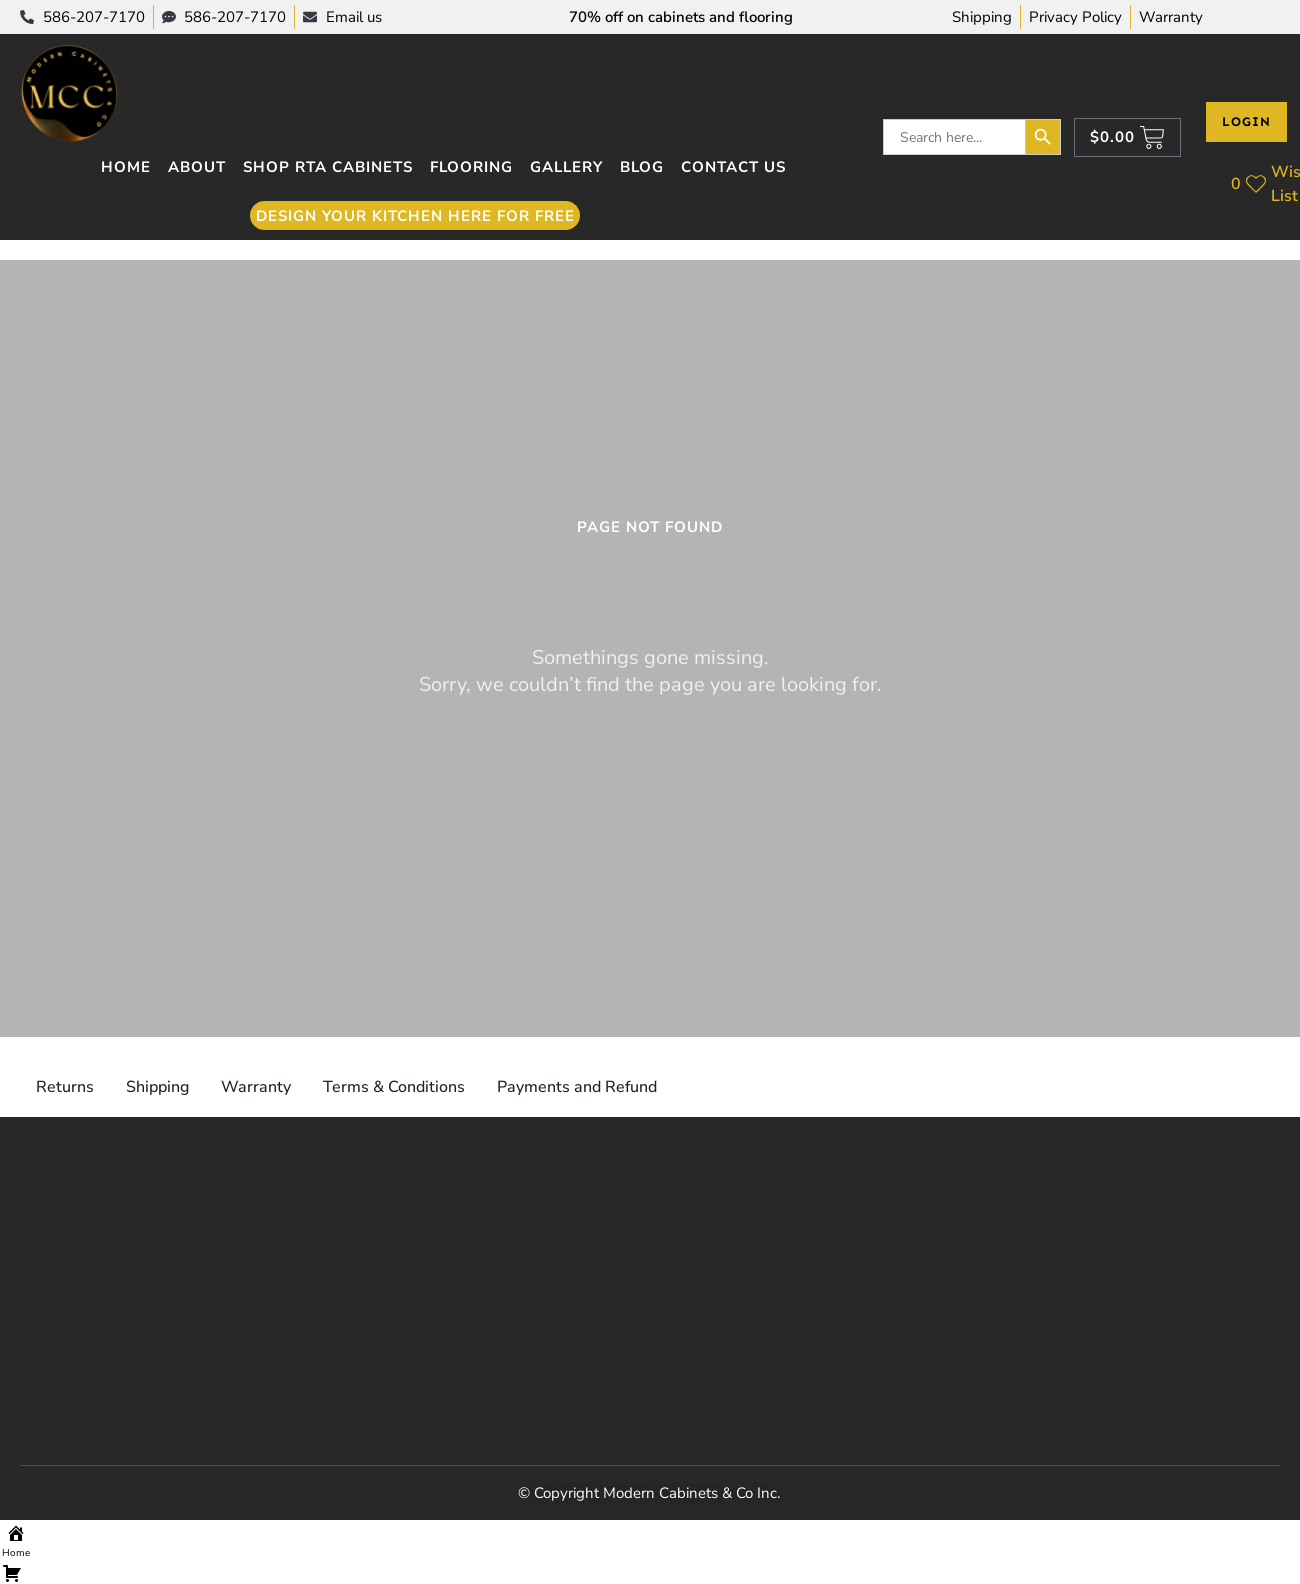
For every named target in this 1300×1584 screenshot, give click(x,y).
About (197, 167)
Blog (642, 167)
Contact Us (733, 167)
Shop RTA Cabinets (328, 167)
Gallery (566, 167)
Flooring (471, 167)
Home (126, 167)
